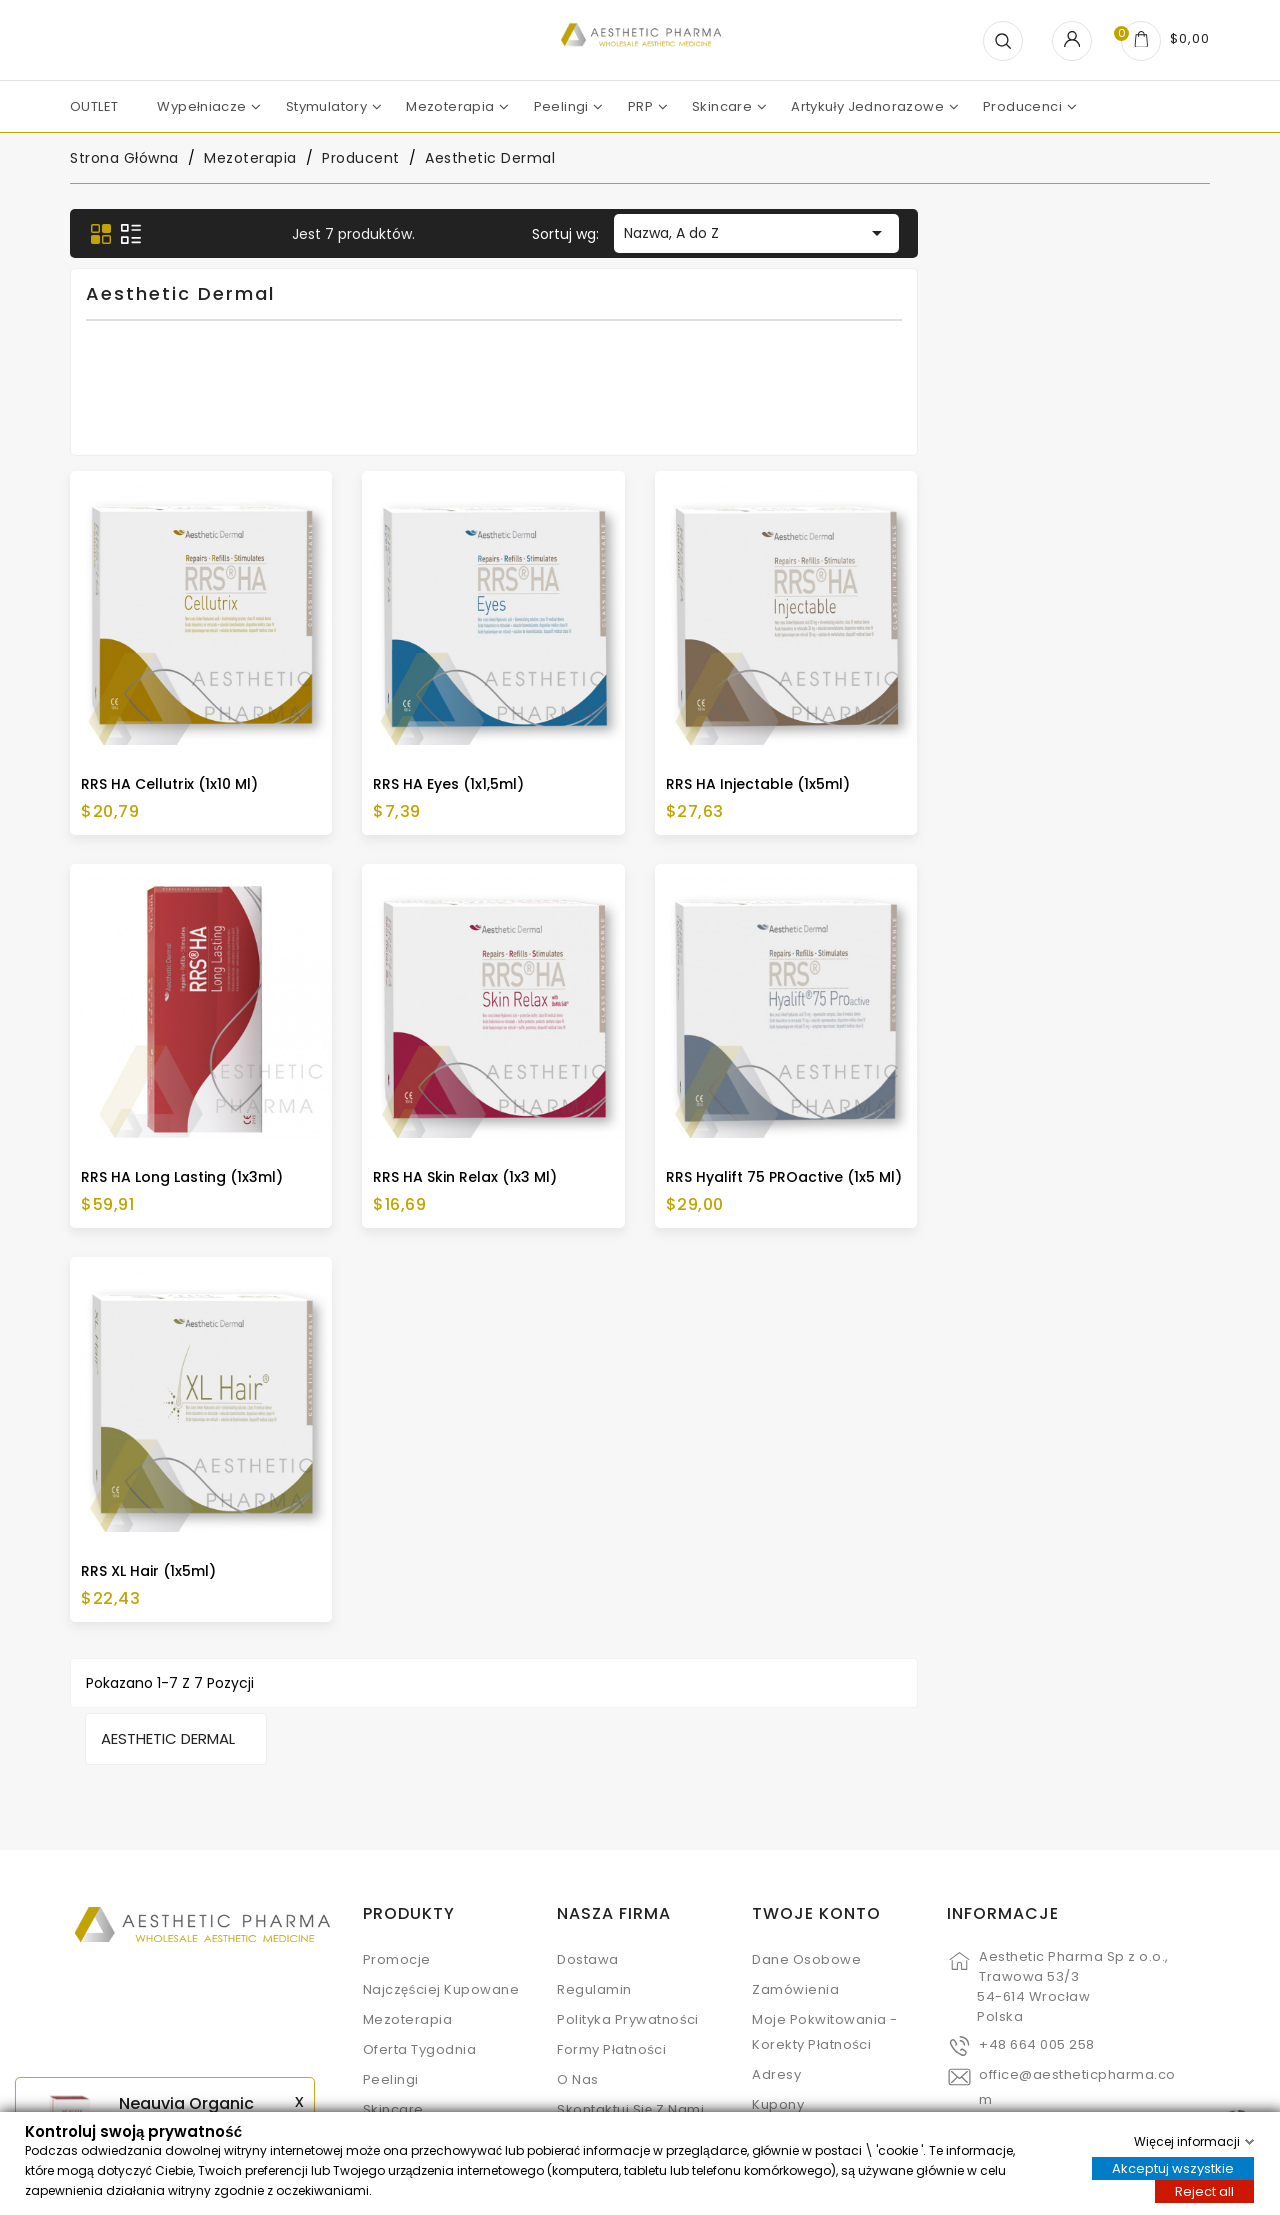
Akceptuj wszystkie (1173, 2167)
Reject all (1204, 2190)
